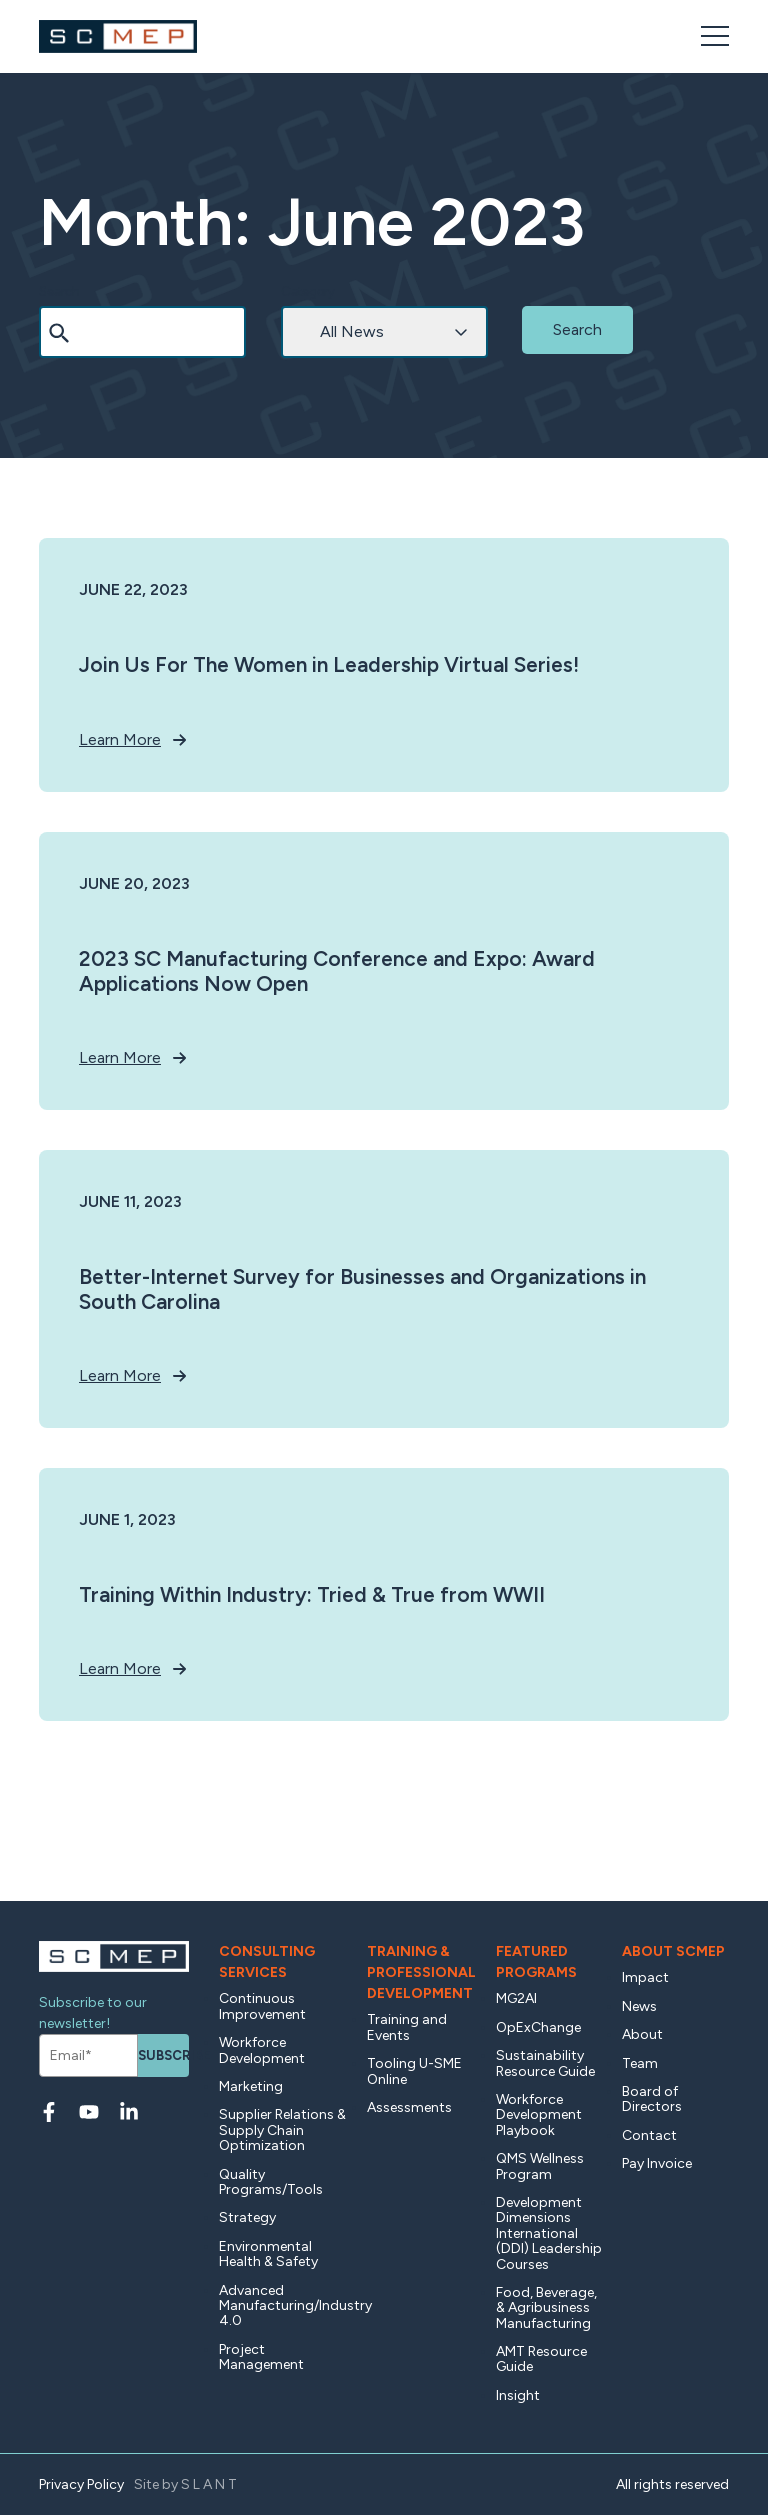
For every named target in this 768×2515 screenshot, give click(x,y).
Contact (649, 2135)
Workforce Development (262, 2050)
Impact (645, 1977)
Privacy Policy (81, 2484)
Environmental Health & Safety (268, 2254)
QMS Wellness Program (540, 2166)
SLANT (210, 2484)
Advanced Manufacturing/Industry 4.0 (283, 2306)
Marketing (251, 2086)
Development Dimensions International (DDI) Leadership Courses (549, 2233)
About (642, 2034)
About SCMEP (673, 1951)
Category (308, 291)
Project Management (261, 2357)
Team (640, 2063)
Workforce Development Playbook (539, 2115)
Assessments (409, 2107)
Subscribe (163, 2055)
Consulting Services (267, 1962)
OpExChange (538, 2027)
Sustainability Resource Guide (545, 2063)
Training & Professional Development (421, 1972)
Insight (518, 2395)
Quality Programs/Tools (271, 2182)
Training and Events (407, 2027)
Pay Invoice (657, 2163)
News (639, 2006)
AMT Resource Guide (541, 2359)
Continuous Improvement (262, 2006)
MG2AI (516, 1998)
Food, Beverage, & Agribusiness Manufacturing (546, 2308)
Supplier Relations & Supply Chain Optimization (282, 2130)
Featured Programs (536, 1962)
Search (59, 291)
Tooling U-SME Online (414, 2071)
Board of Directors (652, 2099)
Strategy (247, 2217)
